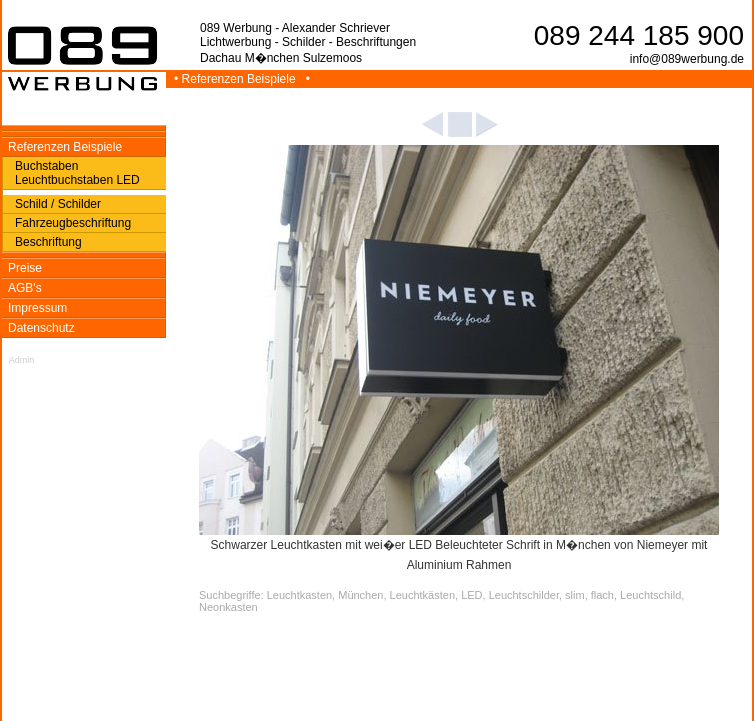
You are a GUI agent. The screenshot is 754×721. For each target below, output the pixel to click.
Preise (25, 268)
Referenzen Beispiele (65, 147)
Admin (22, 360)
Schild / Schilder (58, 204)
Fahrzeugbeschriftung (73, 223)
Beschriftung (48, 242)
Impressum (37, 308)
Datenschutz (41, 328)
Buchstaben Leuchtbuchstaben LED (77, 173)
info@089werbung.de (687, 59)
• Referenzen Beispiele (236, 79)
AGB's (25, 288)
